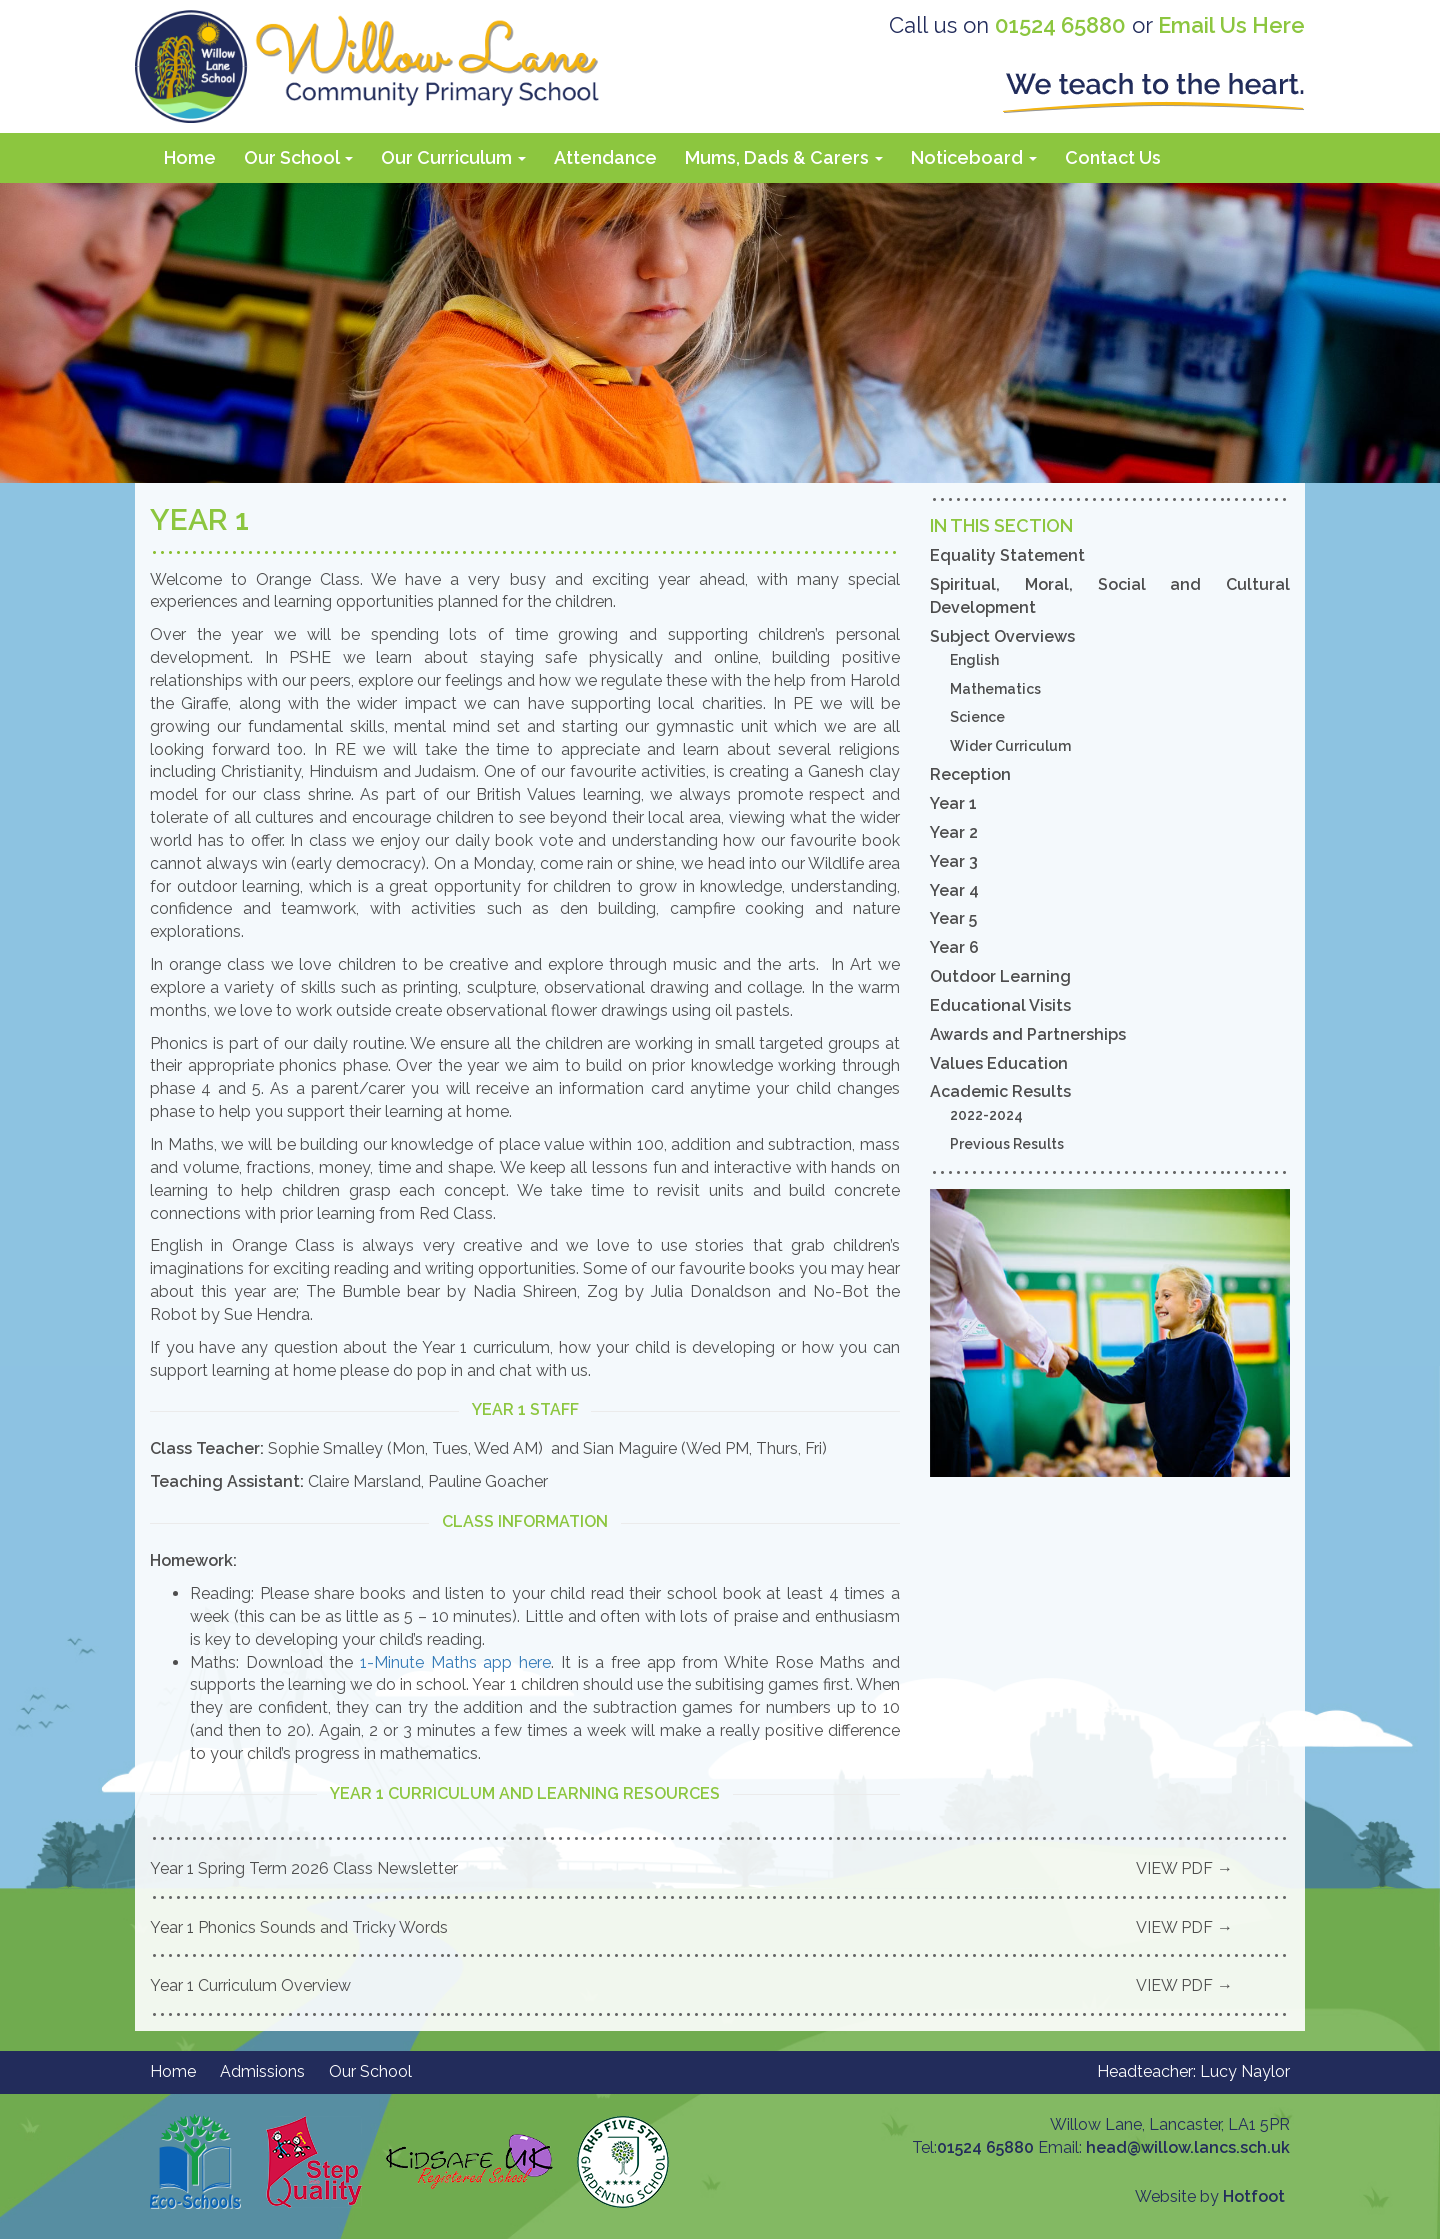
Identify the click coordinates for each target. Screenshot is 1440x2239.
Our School (298, 157)
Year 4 (954, 890)
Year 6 (954, 947)
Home (190, 157)
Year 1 (953, 803)
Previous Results (1007, 1144)
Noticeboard (974, 157)
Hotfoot (1254, 2196)
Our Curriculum (453, 157)
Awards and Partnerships (1028, 1034)
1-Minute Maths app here (455, 1662)
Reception (970, 774)
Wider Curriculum (1010, 746)
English (974, 660)
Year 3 (954, 861)
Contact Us (1113, 157)
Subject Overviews (1002, 636)
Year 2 (954, 832)
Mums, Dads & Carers (784, 157)
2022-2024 (986, 1115)
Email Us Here (1231, 25)
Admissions (262, 2071)
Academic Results (1000, 1091)
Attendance (605, 157)
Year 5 (953, 918)
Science (977, 717)
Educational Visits (1000, 1005)
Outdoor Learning (1000, 976)
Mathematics (995, 689)
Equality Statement (1007, 555)
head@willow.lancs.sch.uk (1188, 2147)
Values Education (999, 1063)
